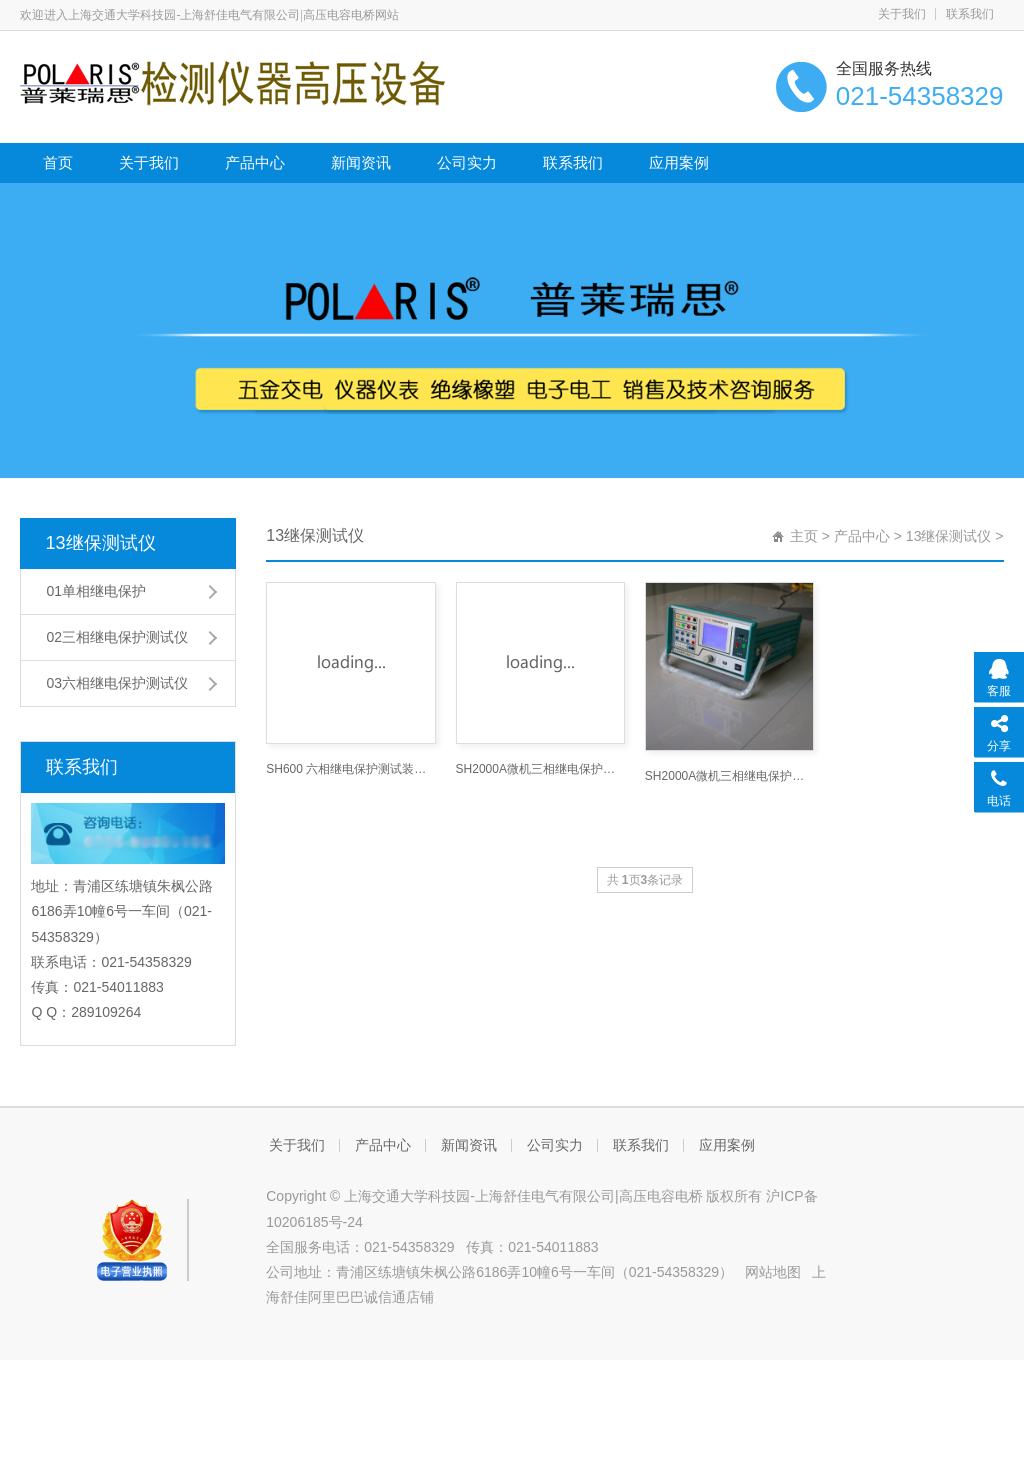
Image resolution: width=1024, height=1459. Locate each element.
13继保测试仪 (100, 543)
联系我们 (970, 14)
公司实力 (467, 162)
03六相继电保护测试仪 (117, 683)
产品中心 (255, 162)
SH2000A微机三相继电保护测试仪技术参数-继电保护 (540, 769)
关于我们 (902, 14)
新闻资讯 (361, 162)
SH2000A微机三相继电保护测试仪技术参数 (729, 776)
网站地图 (773, 1272)
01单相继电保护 (96, 591)
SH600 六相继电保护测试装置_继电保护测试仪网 (350, 769)
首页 (58, 162)
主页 (804, 536)
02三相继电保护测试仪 (117, 637)
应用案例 (679, 162)
